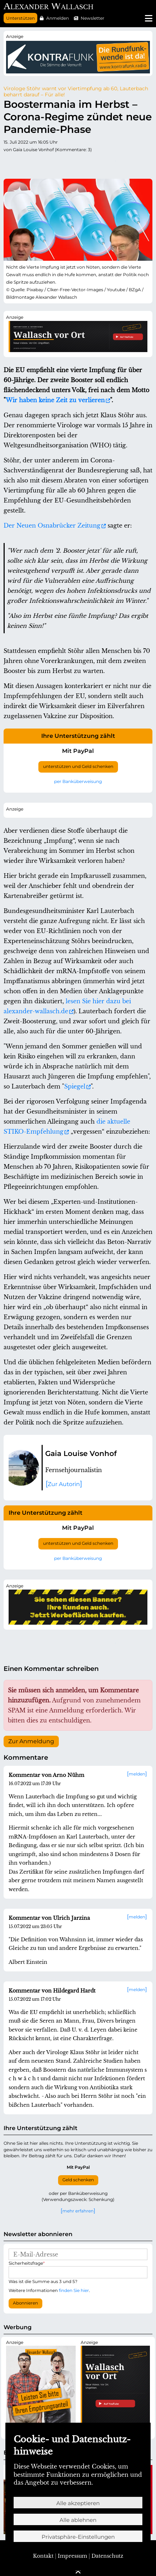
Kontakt (43, 2556)
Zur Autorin (64, 1484)
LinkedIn (81, 164)
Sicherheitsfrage (27, 2263)
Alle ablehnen (78, 2520)
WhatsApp (109, 164)
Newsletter (92, 18)
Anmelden (57, 18)
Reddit (38, 164)
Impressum (72, 2556)
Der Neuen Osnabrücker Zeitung (52, 525)
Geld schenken (78, 2179)
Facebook (23, 164)
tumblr (52, 164)
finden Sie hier (74, 2290)
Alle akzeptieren (78, 2503)
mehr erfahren (78, 2210)
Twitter (9, 164)
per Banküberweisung (78, 781)
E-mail (124, 164)
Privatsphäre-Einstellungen (78, 2536)
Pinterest (66, 164)
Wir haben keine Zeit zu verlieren (55, 400)
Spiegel (74, 1086)
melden (137, 1774)
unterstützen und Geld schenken (78, 766)
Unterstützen (20, 18)
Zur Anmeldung (31, 1741)
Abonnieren (25, 2303)
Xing (95, 164)
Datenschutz (107, 2556)
